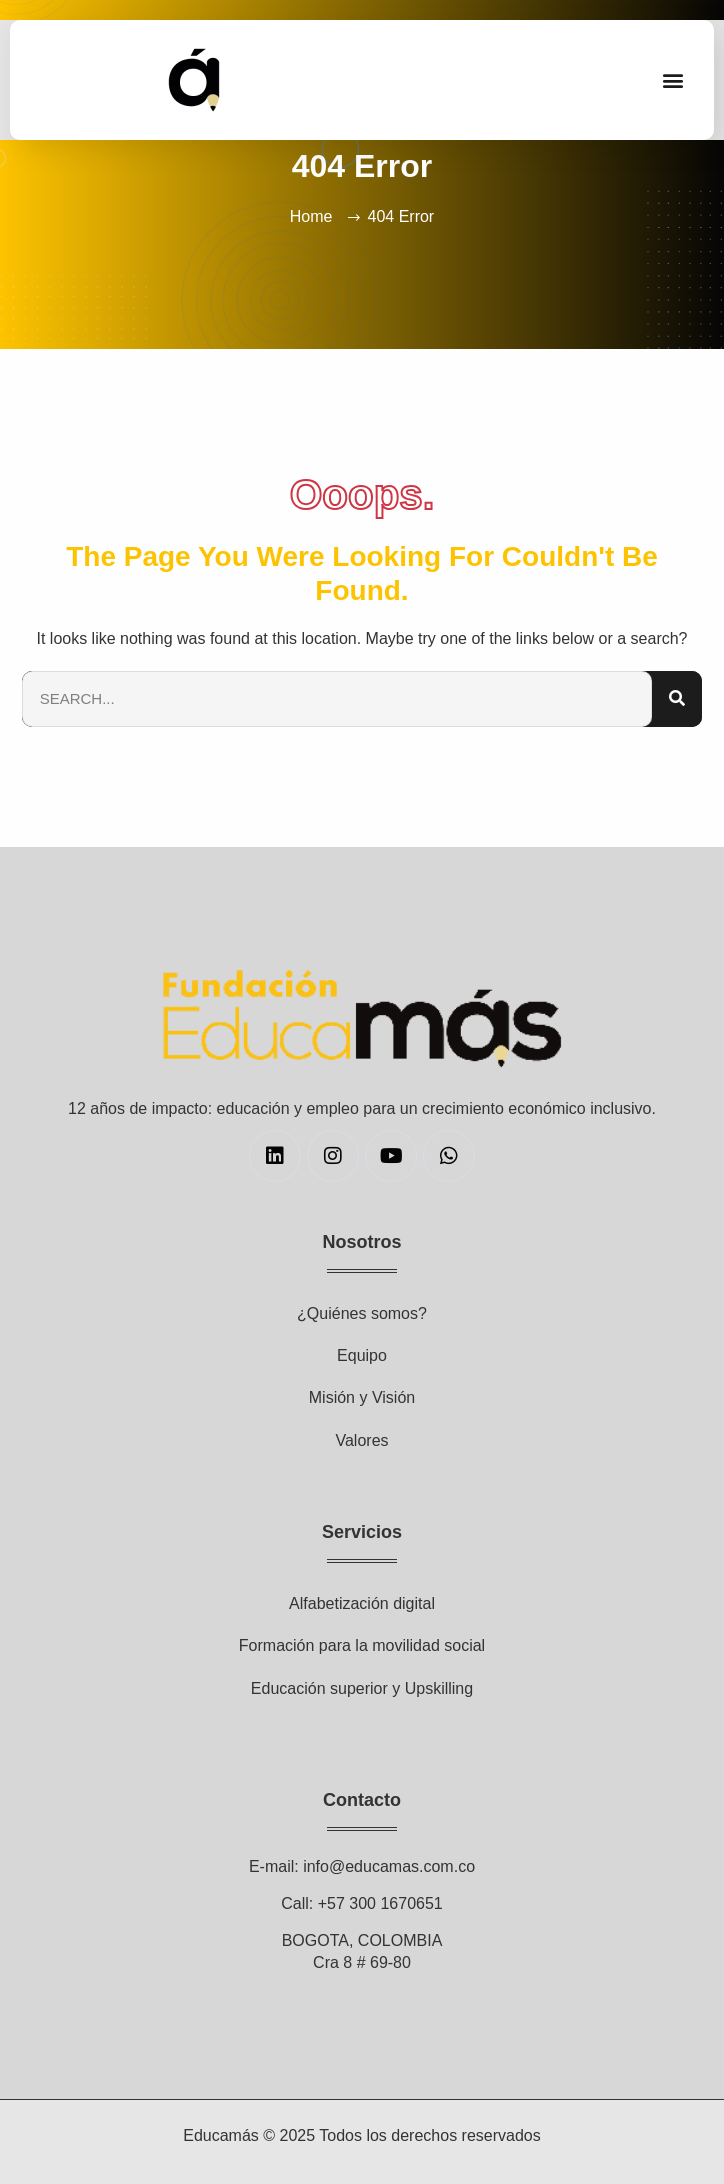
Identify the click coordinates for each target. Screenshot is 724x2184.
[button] (672, 80)
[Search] (677, 699)
